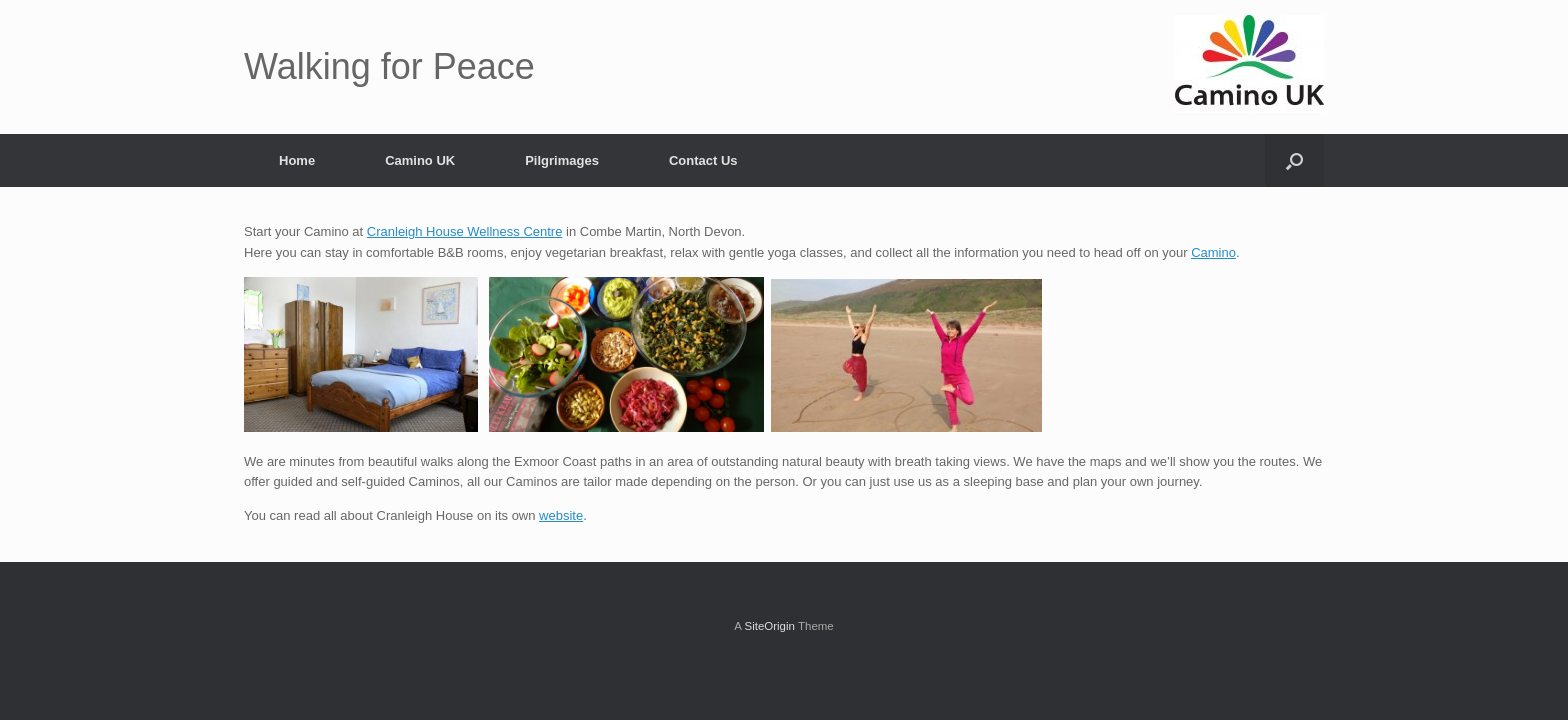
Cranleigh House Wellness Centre (465, 231)
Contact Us (703, 160)
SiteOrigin (769, 626)
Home (297, 160)
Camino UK (420, 160)
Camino (1213, 252)
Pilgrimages (562, 160)
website (561, 515)
